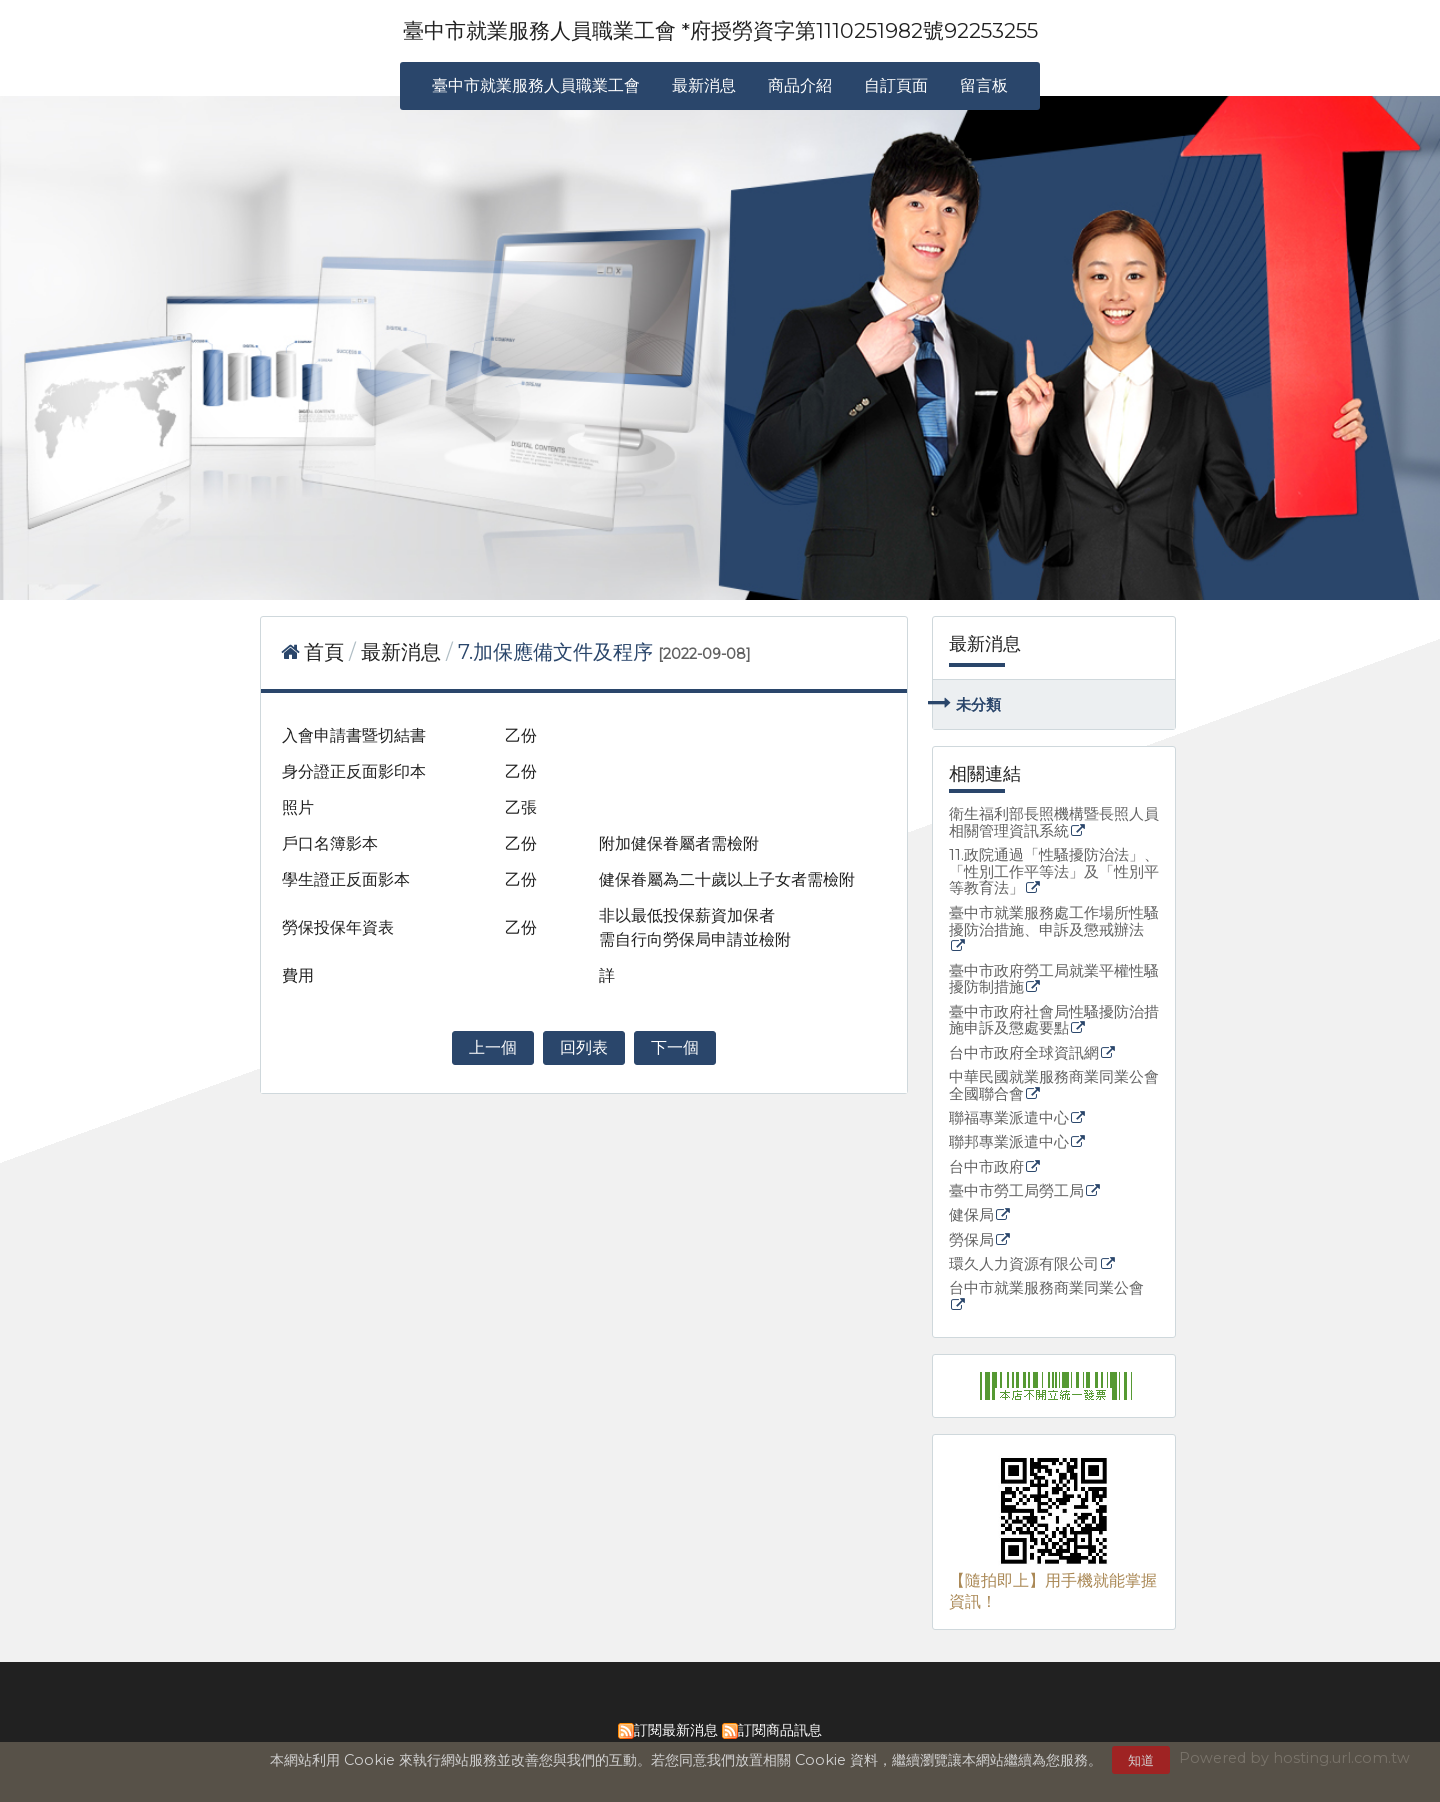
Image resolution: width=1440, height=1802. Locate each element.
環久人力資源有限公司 (1024, 1264)
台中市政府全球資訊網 (1024, 1053)
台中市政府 (986, 1167)
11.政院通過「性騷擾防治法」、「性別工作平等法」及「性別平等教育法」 (1054, 872)
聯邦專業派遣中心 (1009, 1142)
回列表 (584, 1047)
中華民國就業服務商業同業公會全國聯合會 (1054, 1086)
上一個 (493, 1047)
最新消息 (403, 652)
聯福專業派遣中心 (1009, 1118)
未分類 (978, 704)
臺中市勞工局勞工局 (1016, 1191)
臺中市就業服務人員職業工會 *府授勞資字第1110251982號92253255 (720, 30)
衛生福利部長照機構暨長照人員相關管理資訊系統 (1054, 823)
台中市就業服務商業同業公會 (1046, 1288)
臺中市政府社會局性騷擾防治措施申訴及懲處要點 (1054, 1021)
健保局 (971, 1215)
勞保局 (971, 1240)
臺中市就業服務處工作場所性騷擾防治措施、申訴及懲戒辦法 (1054, 922)
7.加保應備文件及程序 (555, 652)
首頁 (324, 652)
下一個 (675, 1047)
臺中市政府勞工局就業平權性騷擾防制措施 (1054, 980)
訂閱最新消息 (676, 1730)
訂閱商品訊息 (780, 1730)
